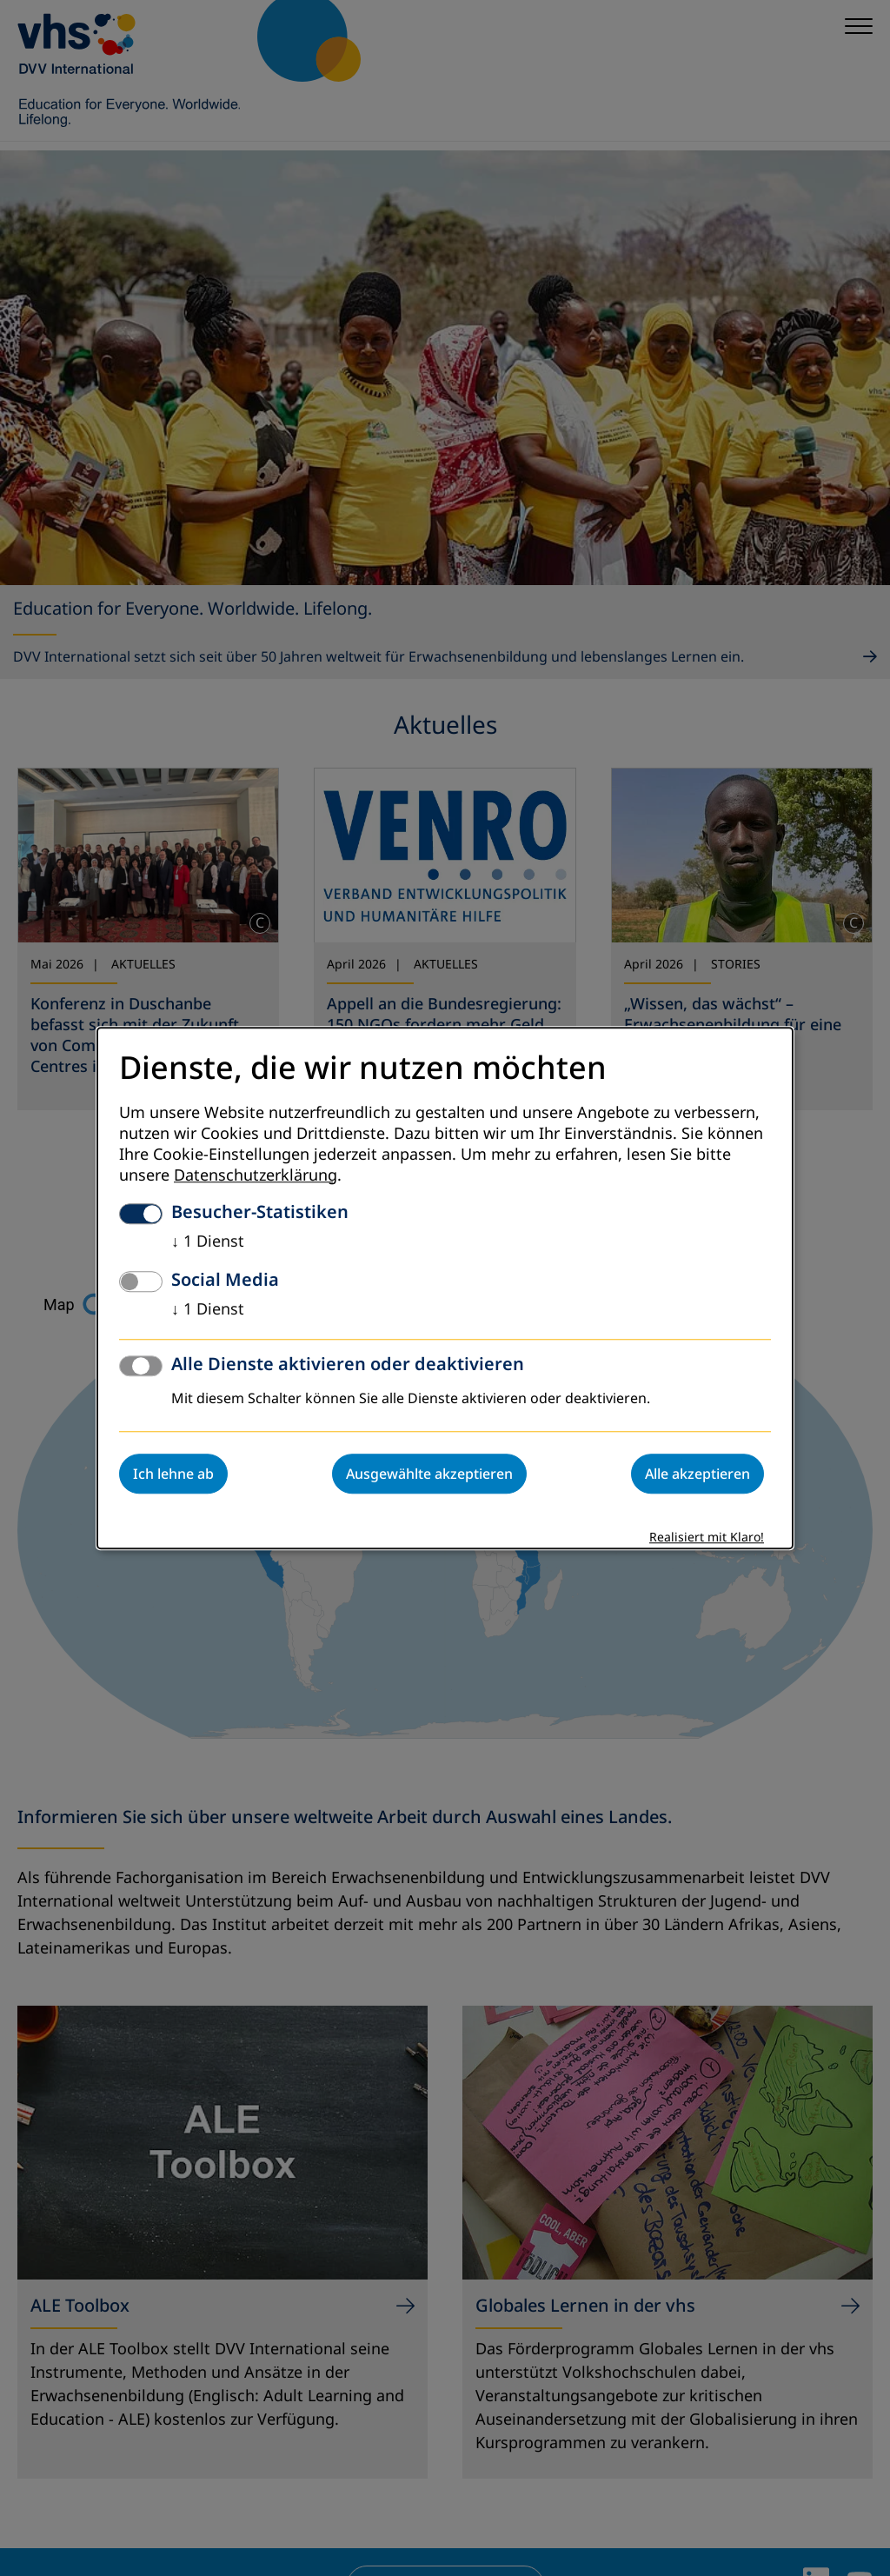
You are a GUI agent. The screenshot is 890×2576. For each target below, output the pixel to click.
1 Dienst (207, 1241)
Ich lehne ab (173, 1473)
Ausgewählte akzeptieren (429, 1473)
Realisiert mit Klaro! (706, 1537)
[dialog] (445, 1288)
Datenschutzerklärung (255, 1175)
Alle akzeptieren (697, 1473)
